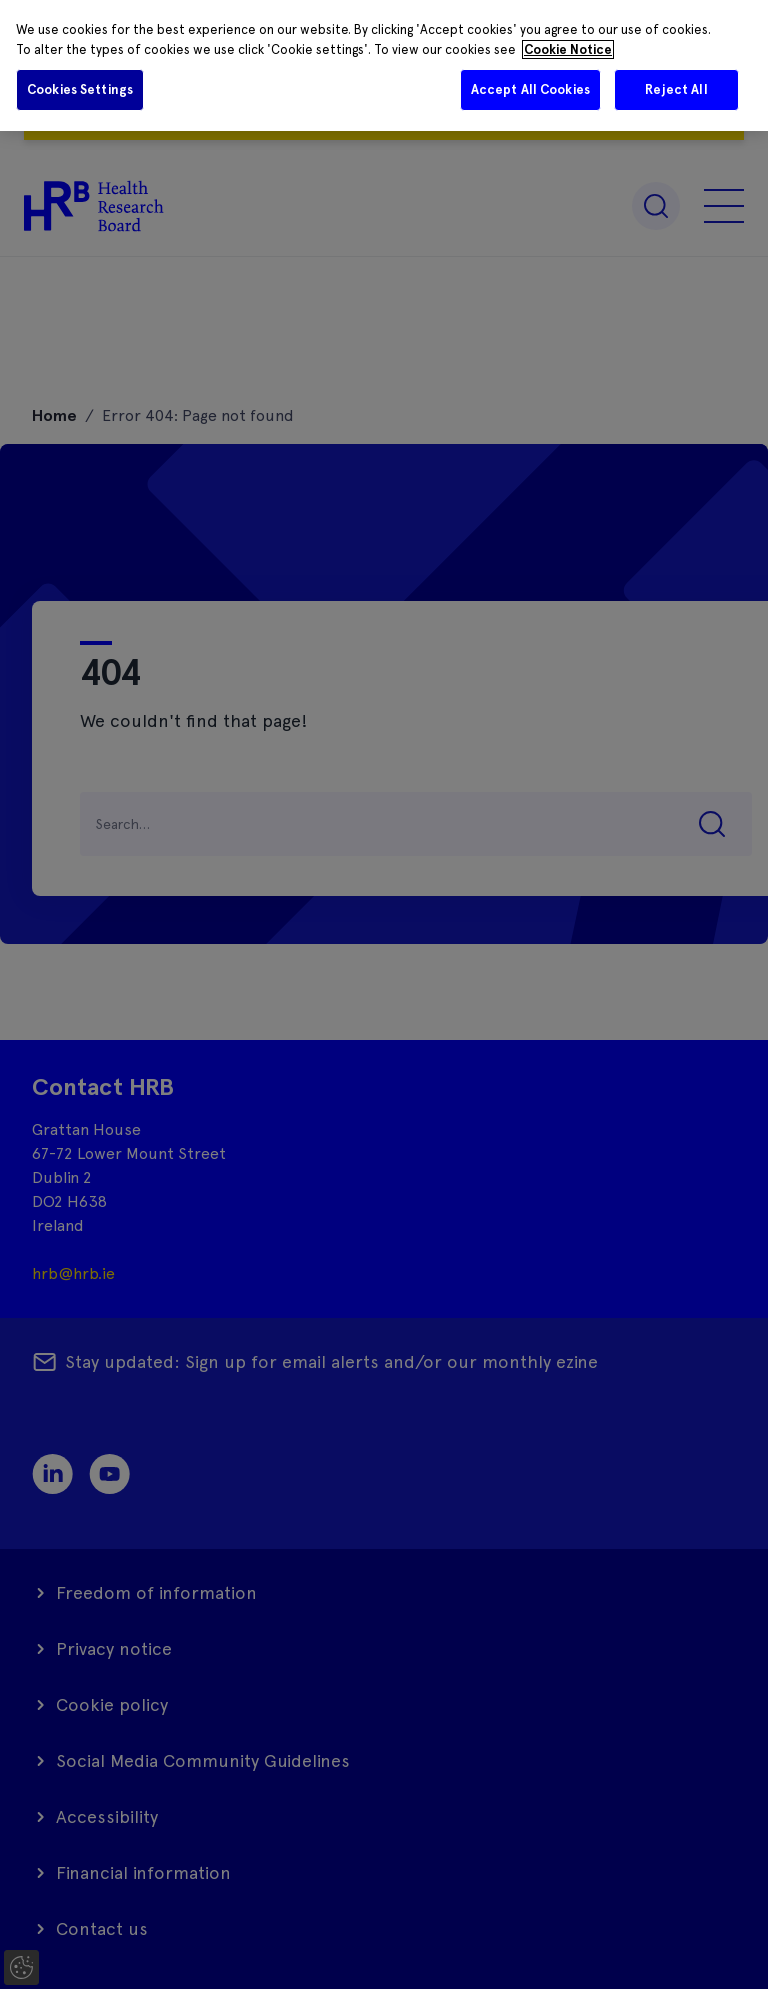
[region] (384, 65)
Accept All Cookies (530, 89)
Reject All (676, 89)
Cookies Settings (80, 89)
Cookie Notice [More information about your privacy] (568, 49)
